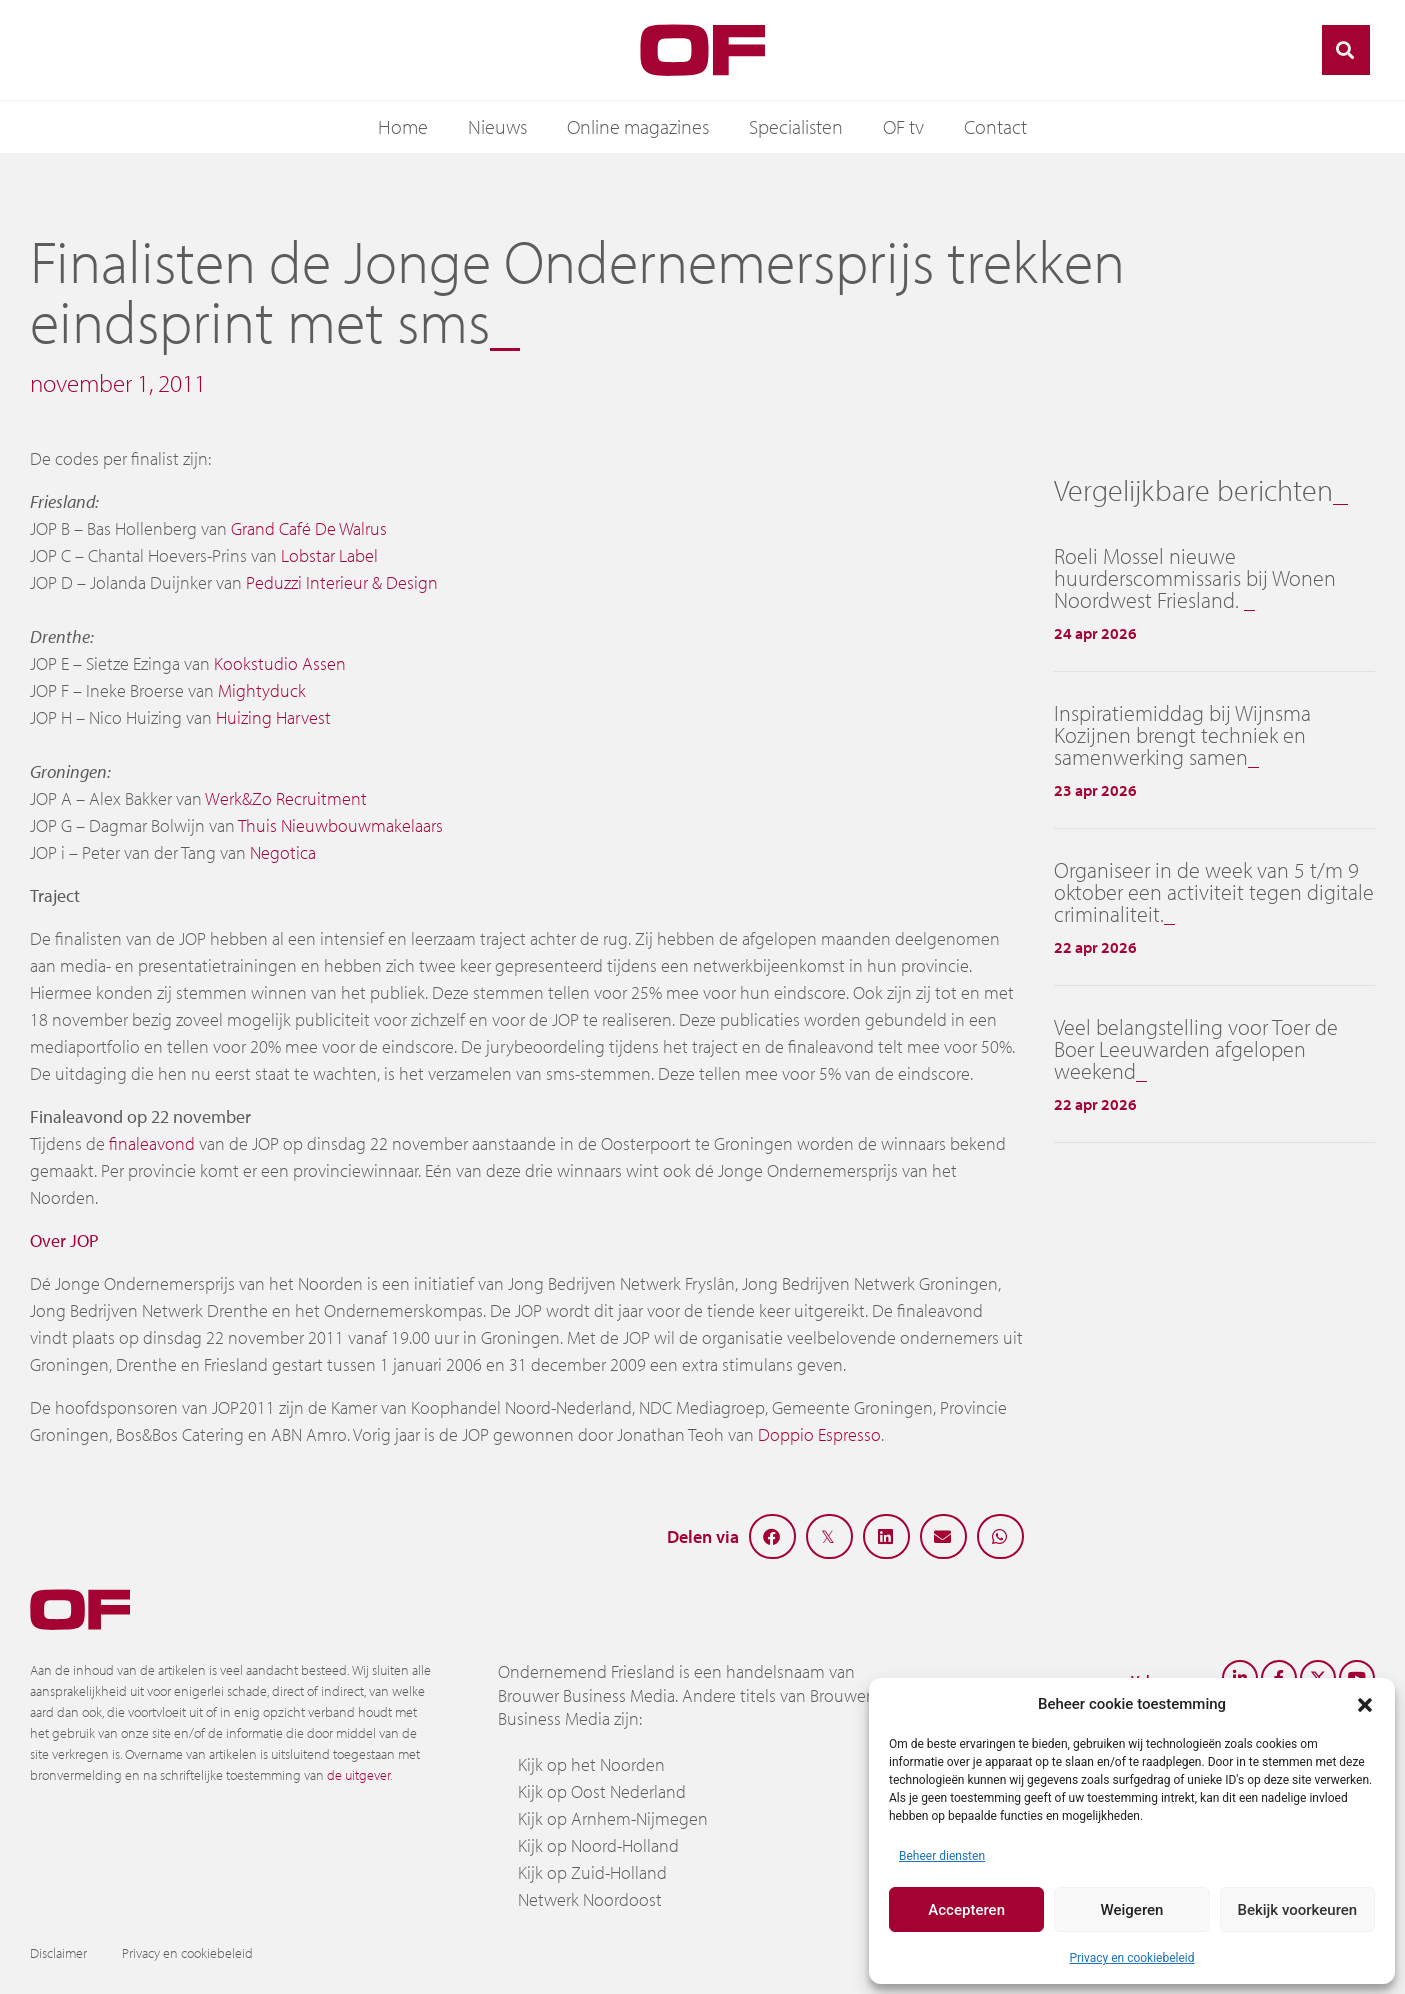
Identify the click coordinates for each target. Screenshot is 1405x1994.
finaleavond (152, 1143)
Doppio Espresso (819, 1434)
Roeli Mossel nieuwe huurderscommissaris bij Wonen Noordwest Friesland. (1195, 578)
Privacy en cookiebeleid (1131, 1958)
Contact (995, 126)
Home (403, 126)
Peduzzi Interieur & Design (342, 582)
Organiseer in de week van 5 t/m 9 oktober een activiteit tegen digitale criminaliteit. (1214, 892)
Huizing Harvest (273, 717)
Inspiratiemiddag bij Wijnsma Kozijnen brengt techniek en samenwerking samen (1182, 735)
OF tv (903, 126)
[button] (1365, 1704)
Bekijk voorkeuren (1297, 1910)
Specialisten (796, 126)
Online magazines (638, 126)
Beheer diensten (942, 1856)
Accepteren (966, 1910)
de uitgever (358, 1775)
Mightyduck (262, 690)
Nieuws (497, 126)
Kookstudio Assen (280, 663)
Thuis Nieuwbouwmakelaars (340, 825)
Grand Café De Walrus (309, 528)
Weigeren (1132, 1910)
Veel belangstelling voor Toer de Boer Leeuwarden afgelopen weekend (1196, 1049)
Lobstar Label (329, 555)
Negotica (283, 852)
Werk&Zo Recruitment (286, 798)
